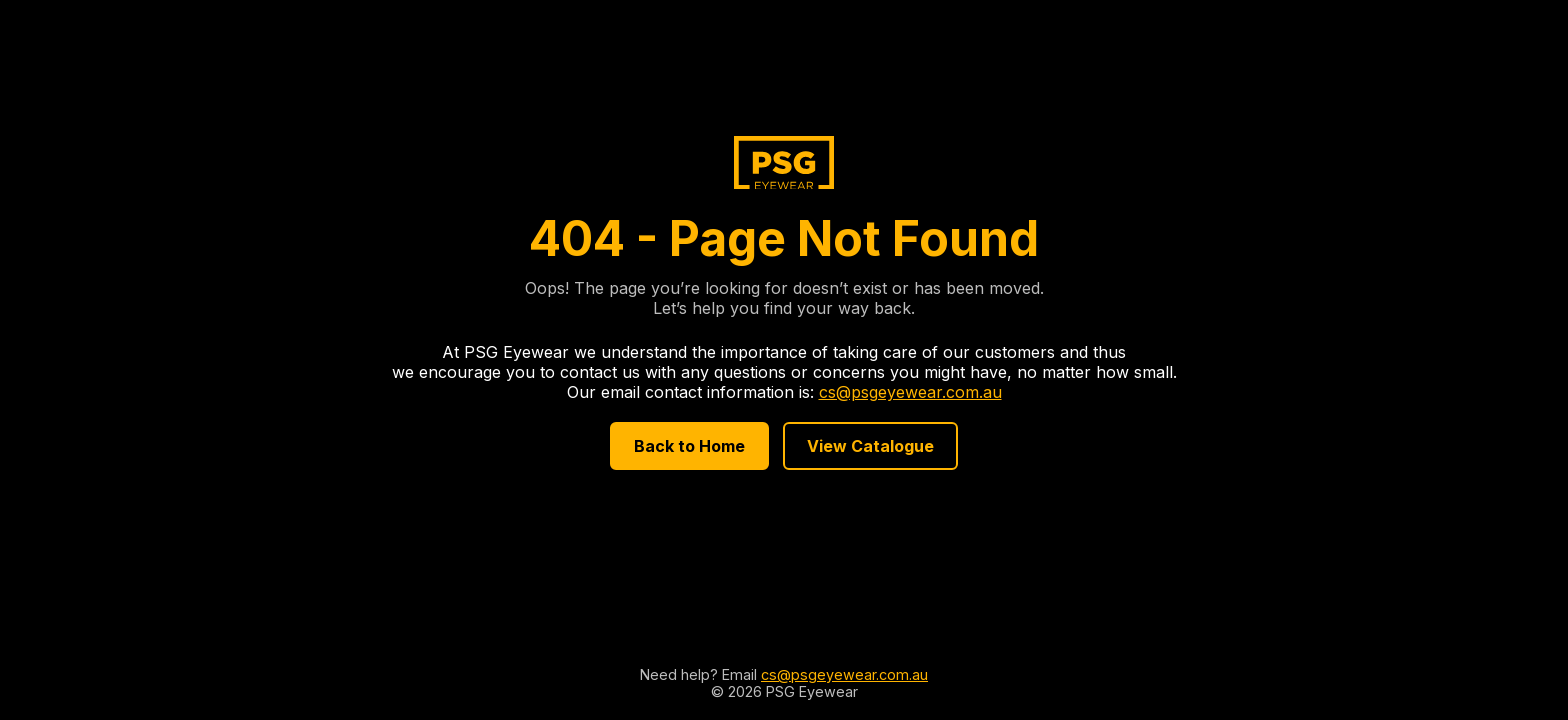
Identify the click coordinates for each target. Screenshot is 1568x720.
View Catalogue (870, 446)
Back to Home (689, 446)
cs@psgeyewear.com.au (910, 392)
